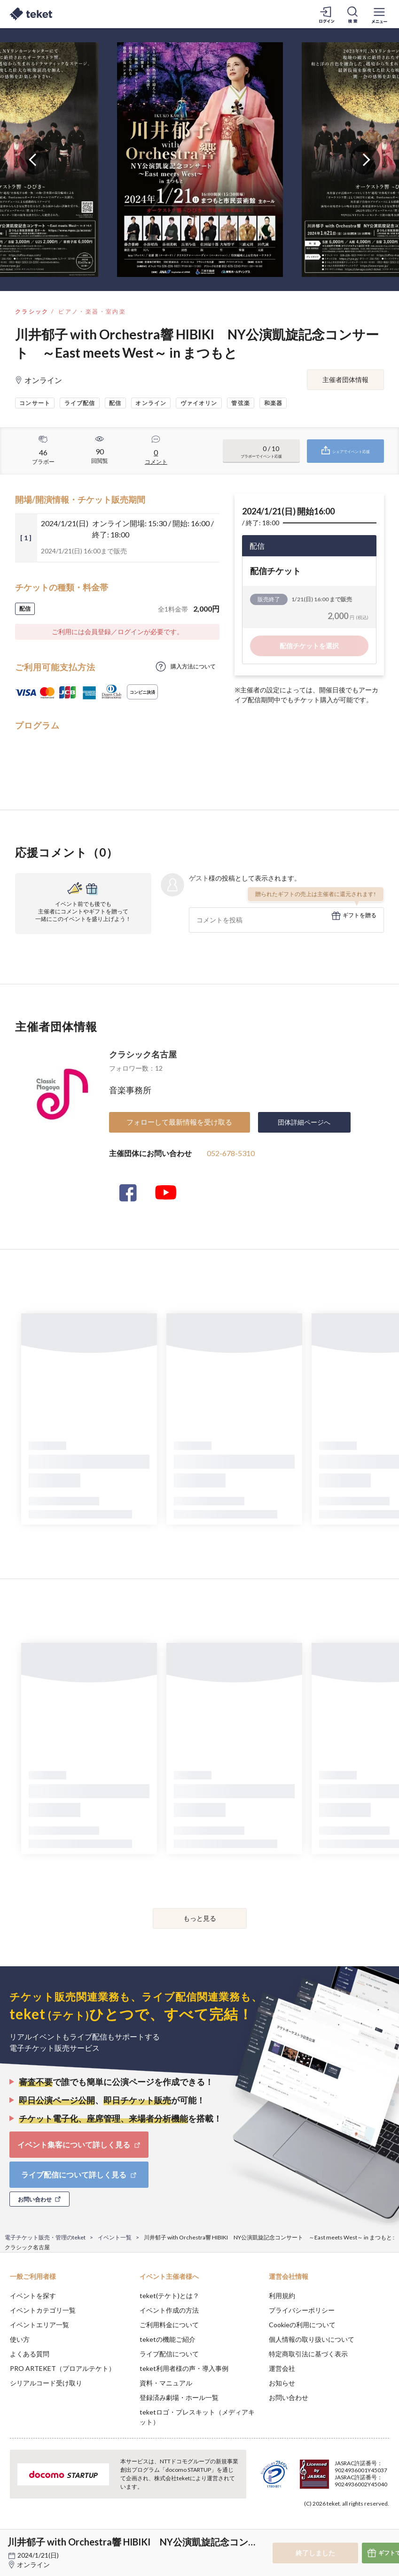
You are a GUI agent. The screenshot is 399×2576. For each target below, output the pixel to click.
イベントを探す (33, 2296)
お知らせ (282, 2383)
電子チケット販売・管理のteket (45, 2237)
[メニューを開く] (379, 14)
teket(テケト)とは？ (169, 2296)
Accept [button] (366, 2529)
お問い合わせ (288, 2397)
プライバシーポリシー (302, 2310)
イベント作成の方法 (169, 2310)
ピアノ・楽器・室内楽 (92, 311)
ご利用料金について (169, 2325)
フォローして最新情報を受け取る (179, 1122)
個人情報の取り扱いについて (311, 2339)
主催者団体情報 (345, 379)
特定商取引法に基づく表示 (308, 2354)
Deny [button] (318, 2529)
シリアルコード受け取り (46, 2383)
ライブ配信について (169, 2354)
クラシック (32, 311)
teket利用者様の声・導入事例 (184, 2368)
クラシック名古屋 (143, 1054)
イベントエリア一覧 (39, 2325)
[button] (12, 2541)
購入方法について (193, 666)
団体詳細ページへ (304, 1122)
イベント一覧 (115, 2237)
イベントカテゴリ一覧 (43, 2310)
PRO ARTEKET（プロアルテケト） (62, 2368)
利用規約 (282, 2296)
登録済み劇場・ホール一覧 (179, 2397)
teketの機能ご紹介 (168, 2339)
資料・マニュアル (166, 2383)
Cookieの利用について (302, 2325)
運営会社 (282, 2368)
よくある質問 (29, 2354)
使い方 (20, 2339)
